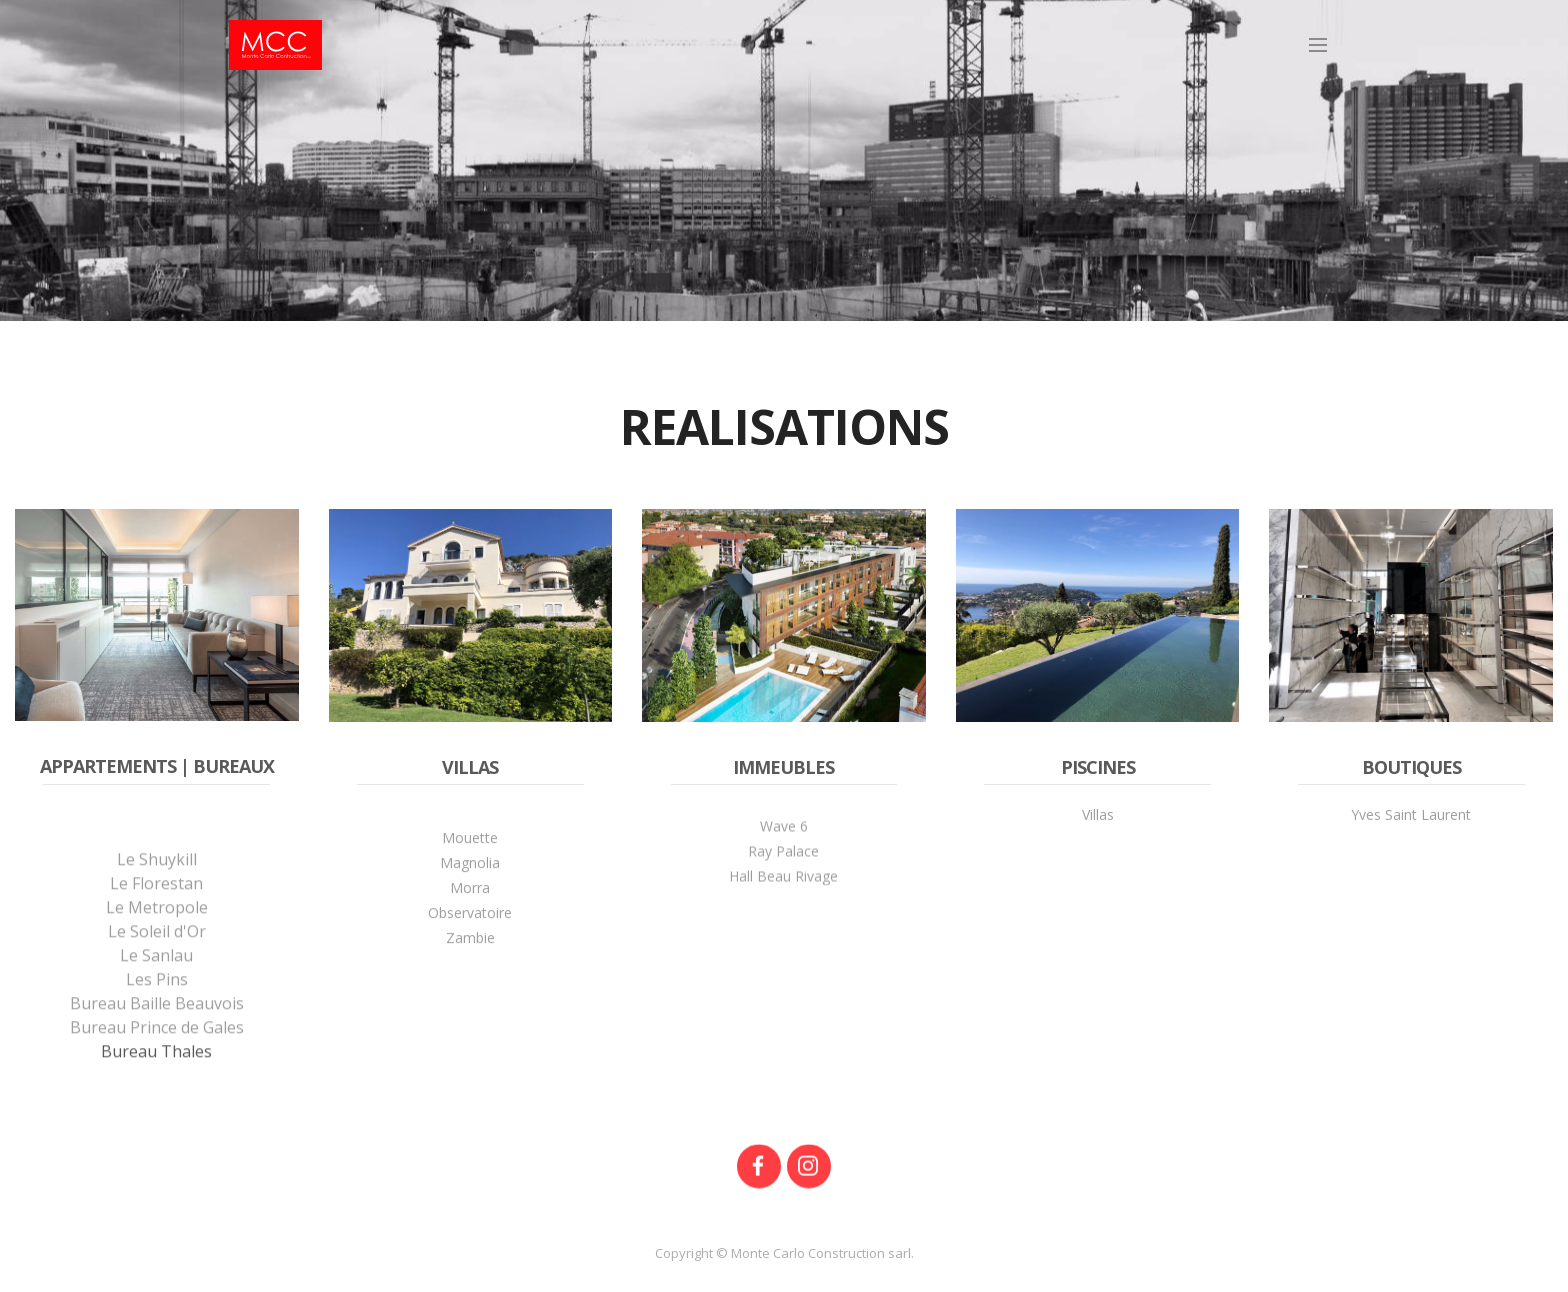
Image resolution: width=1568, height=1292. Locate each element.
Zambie (470, 973)
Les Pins (157, 1041)
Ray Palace (783, 872)
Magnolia (470, 898)
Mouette (470, 873)
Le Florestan (156, 945)
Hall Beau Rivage (783, 897)
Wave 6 (784, 847)
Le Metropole (157, 969)
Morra (470, 923)
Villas (1098, 821)
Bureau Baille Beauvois (157, 1065)
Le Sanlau (156, 1017)
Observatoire (470, 948)
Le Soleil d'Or (157, 993)
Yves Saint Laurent (1411, 821)
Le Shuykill (157, 921)
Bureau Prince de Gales (157, 1089)
